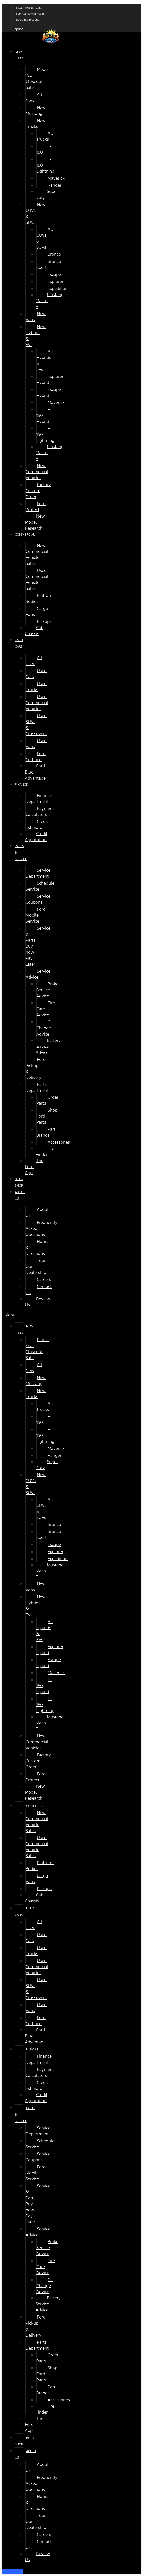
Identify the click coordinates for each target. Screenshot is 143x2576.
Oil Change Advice (44, 1028)
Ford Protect (36, 506)
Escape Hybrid (48, 392)
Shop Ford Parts (46, 1116)
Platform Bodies (40, 598)
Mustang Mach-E (50, 300)
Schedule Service (40, 886)
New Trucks (36, 123)
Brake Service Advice (47, 990)
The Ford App (34, 1166)
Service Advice (38, 974)
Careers (44, 1279)
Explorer (55, 281)
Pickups (44, 621)
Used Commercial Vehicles (37, 702)
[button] (14, 1315)
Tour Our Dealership (36, 1266)
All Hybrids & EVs (44, 360)
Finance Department (39, 798)
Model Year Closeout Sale (37, 78)
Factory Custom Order (38, 490)
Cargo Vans (37, 611)
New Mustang (36, 110)
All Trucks (44, 136)
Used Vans (36, 743)
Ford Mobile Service (36, 915)
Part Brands (45, 1132)
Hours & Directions (37, 1247)
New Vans (36, 316)
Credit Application (36, 836)
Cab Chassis (34, 630)
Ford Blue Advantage (35, 772)
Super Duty (47, 194)
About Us (20, 1195)
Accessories (59, 1142)
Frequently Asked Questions (41, 1228)
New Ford (19, 55)
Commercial (25, 535)
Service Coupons (38, 899)
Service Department (38, 873)
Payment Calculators (40, 811)
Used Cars (19, 643)
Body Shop (19, 1182)
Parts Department (37, 1087)
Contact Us (39, 1289)
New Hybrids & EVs (36, 335)
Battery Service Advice (48, 1046)
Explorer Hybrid (49, 379)
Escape (54, 274)
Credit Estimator (37, 824)
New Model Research (35, 522)
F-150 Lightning (45, 165)
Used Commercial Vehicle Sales (37, 579)
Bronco (54, 254)
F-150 (44, 149)
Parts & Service (21, 852)
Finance (21, 785)
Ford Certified (36, 756)
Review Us (37, 1302)
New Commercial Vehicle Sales (37, 554)
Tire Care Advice (45, 1009)
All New (34, 97)
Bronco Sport (48, 264)
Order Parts (47, 1100)
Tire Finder (45, 1151)
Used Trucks (36, 686)
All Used (34, 660)
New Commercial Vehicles (37, 471)
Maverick (56, 178)
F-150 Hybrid (44, 415)
